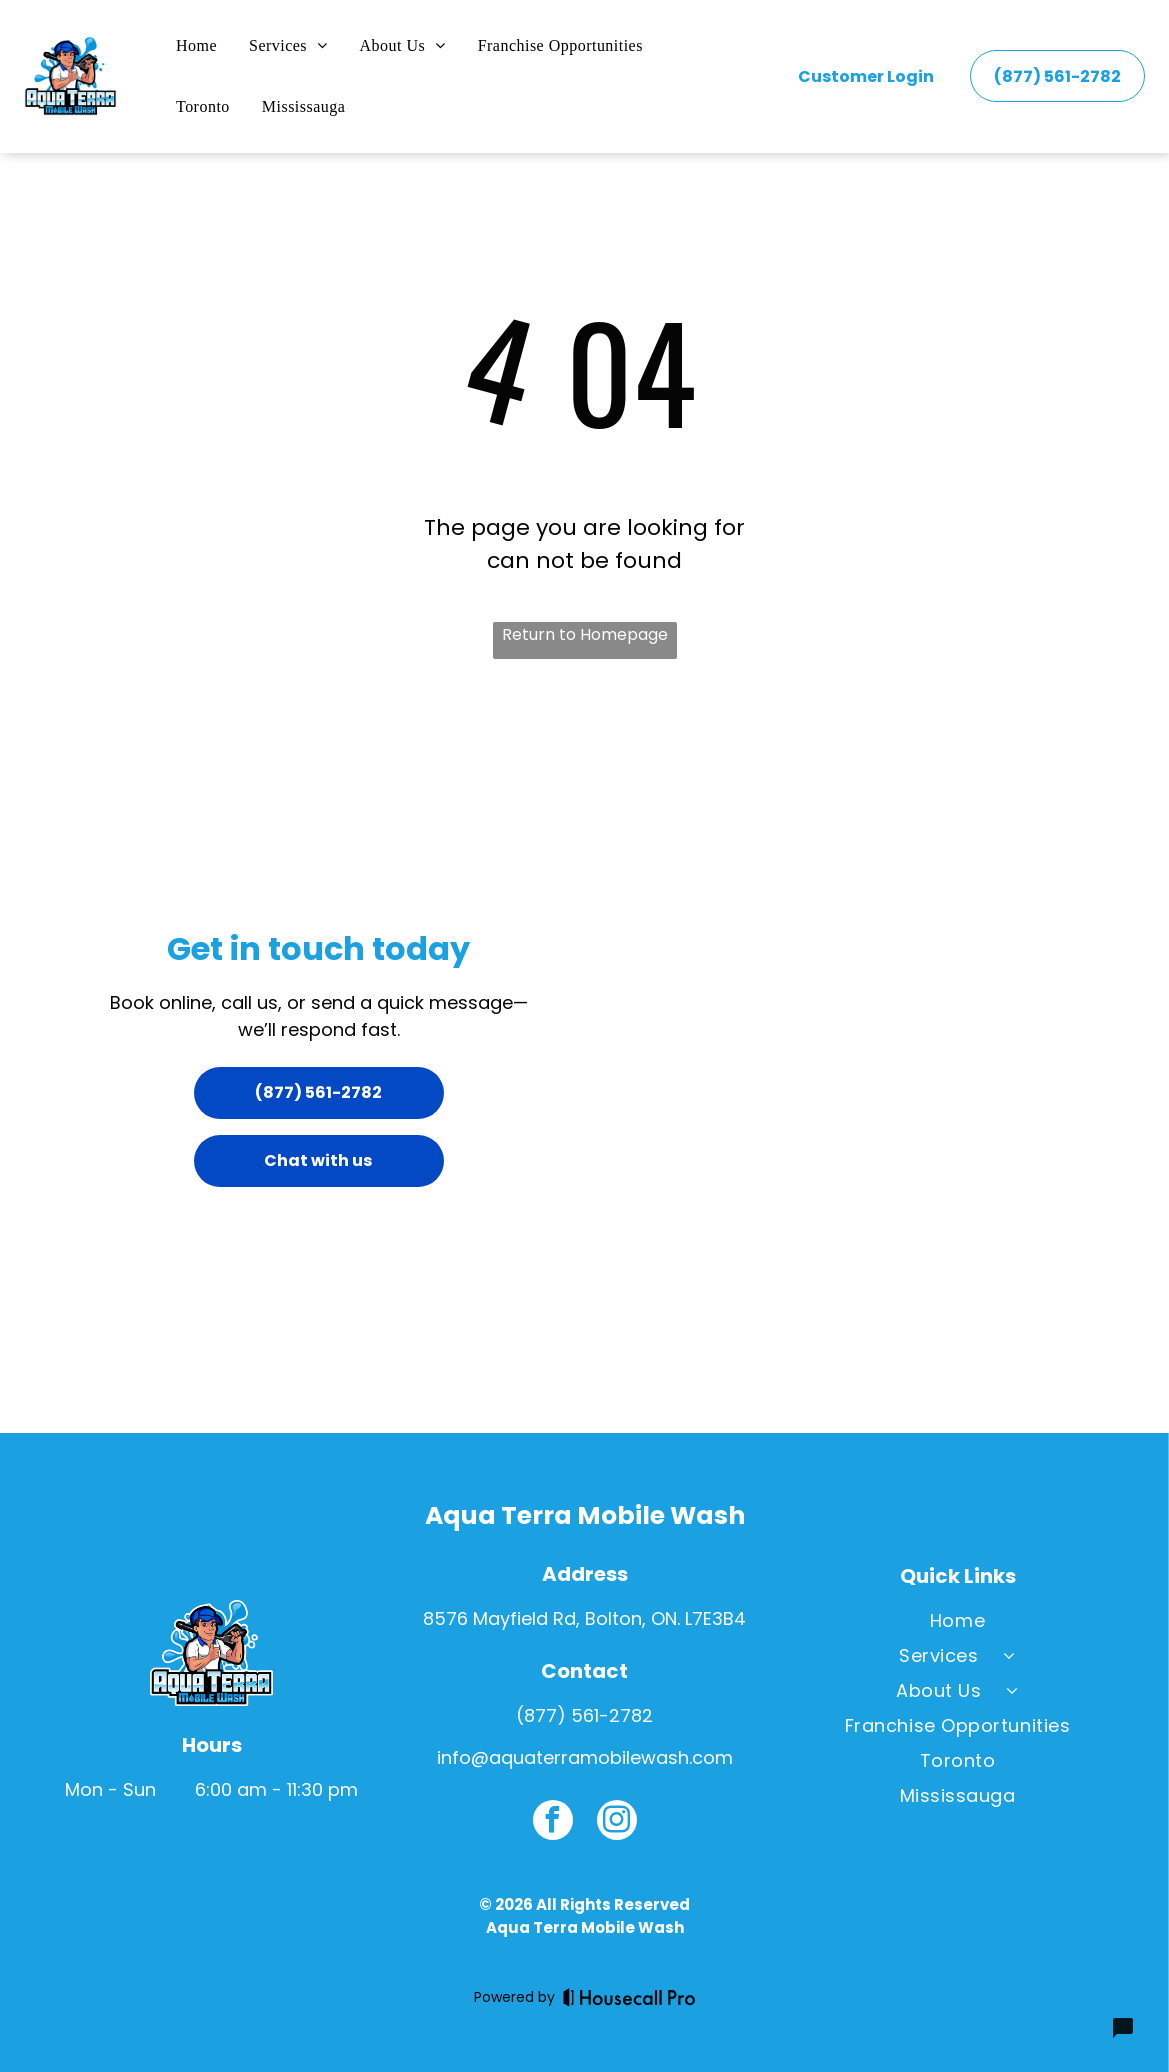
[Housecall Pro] (629, 1997)
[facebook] (553, 1822)
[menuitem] (196, 46)
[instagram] (617, 1822)
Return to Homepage (585, 634)
